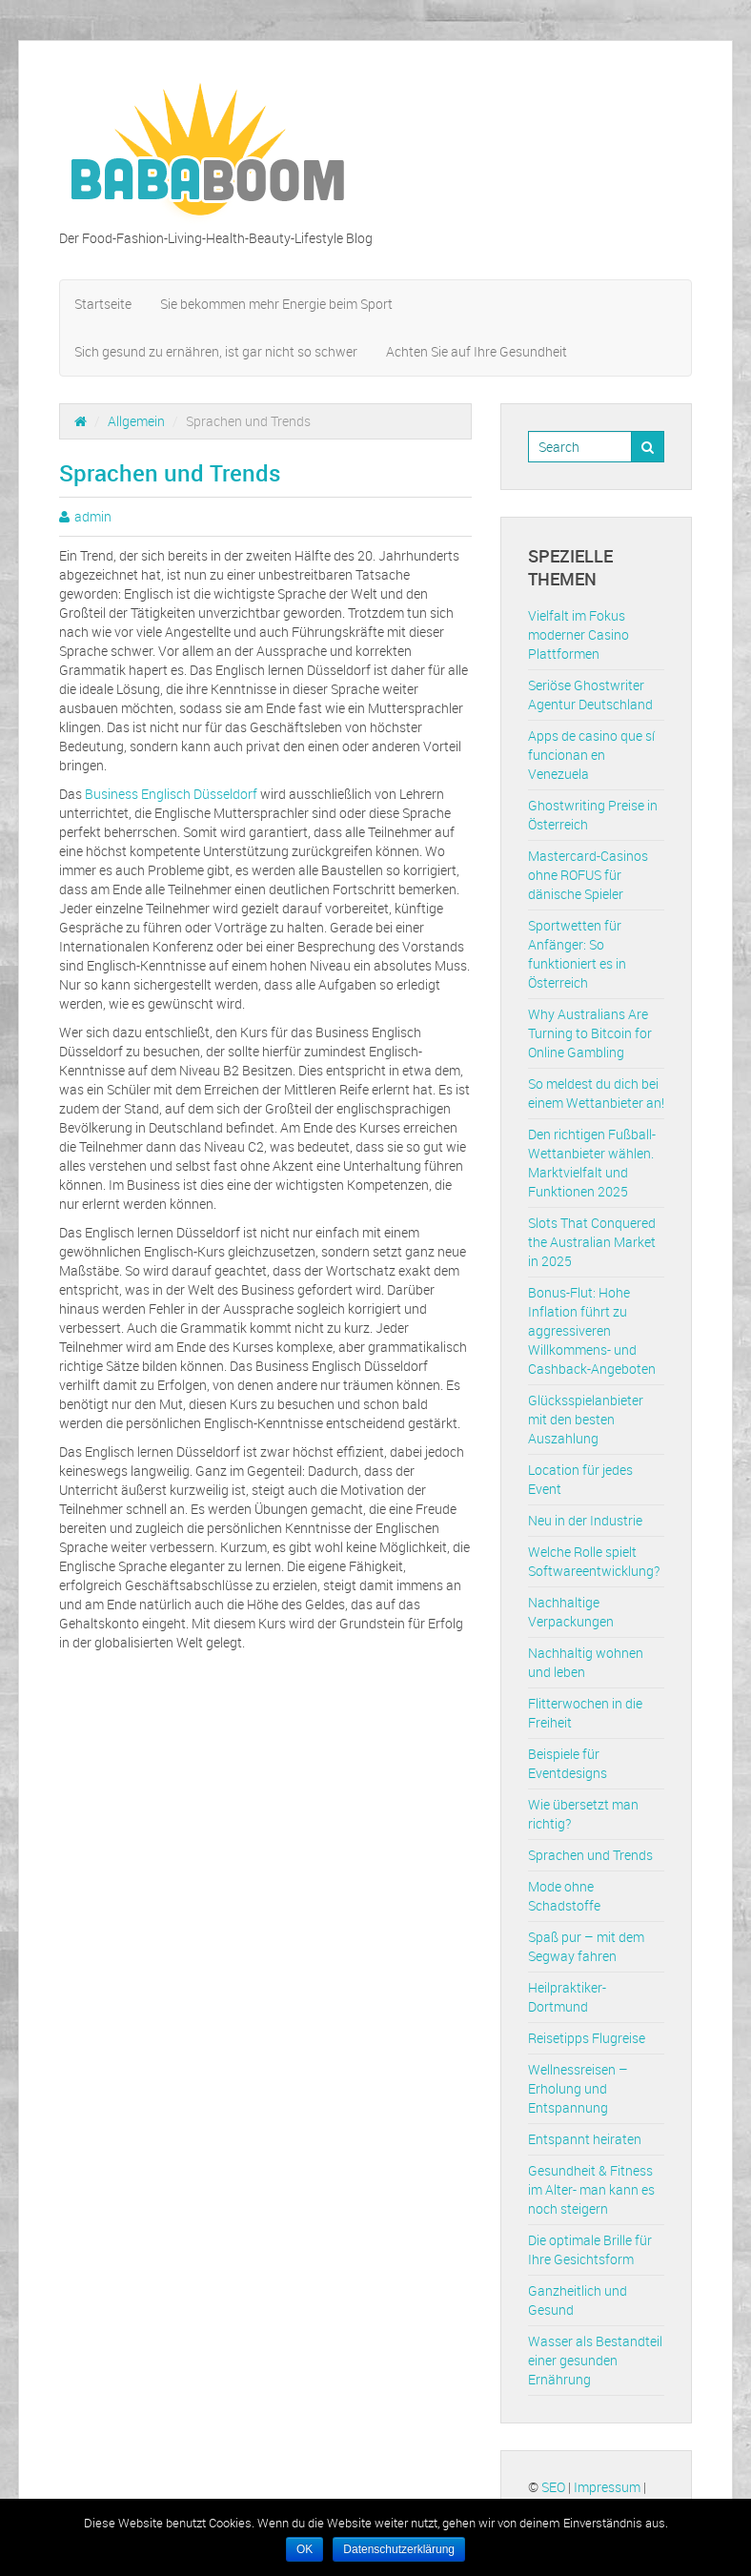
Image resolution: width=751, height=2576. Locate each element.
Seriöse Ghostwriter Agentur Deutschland (590, 694)
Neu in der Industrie (585, 1520)
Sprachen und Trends (590, 1855)
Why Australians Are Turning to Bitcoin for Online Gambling (590, 1033)
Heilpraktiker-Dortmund (567, 1996)
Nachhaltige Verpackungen (571, 1611)
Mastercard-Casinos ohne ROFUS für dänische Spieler (588, 875)
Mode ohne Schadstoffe (564, 1895)
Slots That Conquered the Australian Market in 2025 (592, 1242)
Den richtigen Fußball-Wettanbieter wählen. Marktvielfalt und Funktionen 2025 (592, 1162)
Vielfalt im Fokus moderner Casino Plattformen (578, 634)
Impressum (607, 2487)
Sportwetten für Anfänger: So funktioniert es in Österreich (577, 954)
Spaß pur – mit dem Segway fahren (586, 1946)
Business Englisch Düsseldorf (171, 794)
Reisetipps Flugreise (586, 2038)
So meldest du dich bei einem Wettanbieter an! (596, 1093)
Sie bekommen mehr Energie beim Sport (276, 304)
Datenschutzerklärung (399, 2549)
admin (93, 516)
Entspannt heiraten (584, 2139)
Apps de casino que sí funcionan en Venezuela (591, 754)
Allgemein (136, 421)
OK (304, 2549)
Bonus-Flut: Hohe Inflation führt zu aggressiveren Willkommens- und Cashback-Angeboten (592, 1330)
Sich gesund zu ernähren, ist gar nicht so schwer (215, 351)
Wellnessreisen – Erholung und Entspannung (578, 2088)
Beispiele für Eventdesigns (567, 1763)
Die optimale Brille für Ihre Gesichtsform (590, 2249)
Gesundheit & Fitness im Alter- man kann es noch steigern (591, 2189)
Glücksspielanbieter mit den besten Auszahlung (585, 1419)
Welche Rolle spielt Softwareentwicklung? (594, 1561)
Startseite (103, 304)
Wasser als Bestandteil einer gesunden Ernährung (595, 2360)
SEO (553, 2487)
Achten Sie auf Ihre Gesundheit (476, 351)
